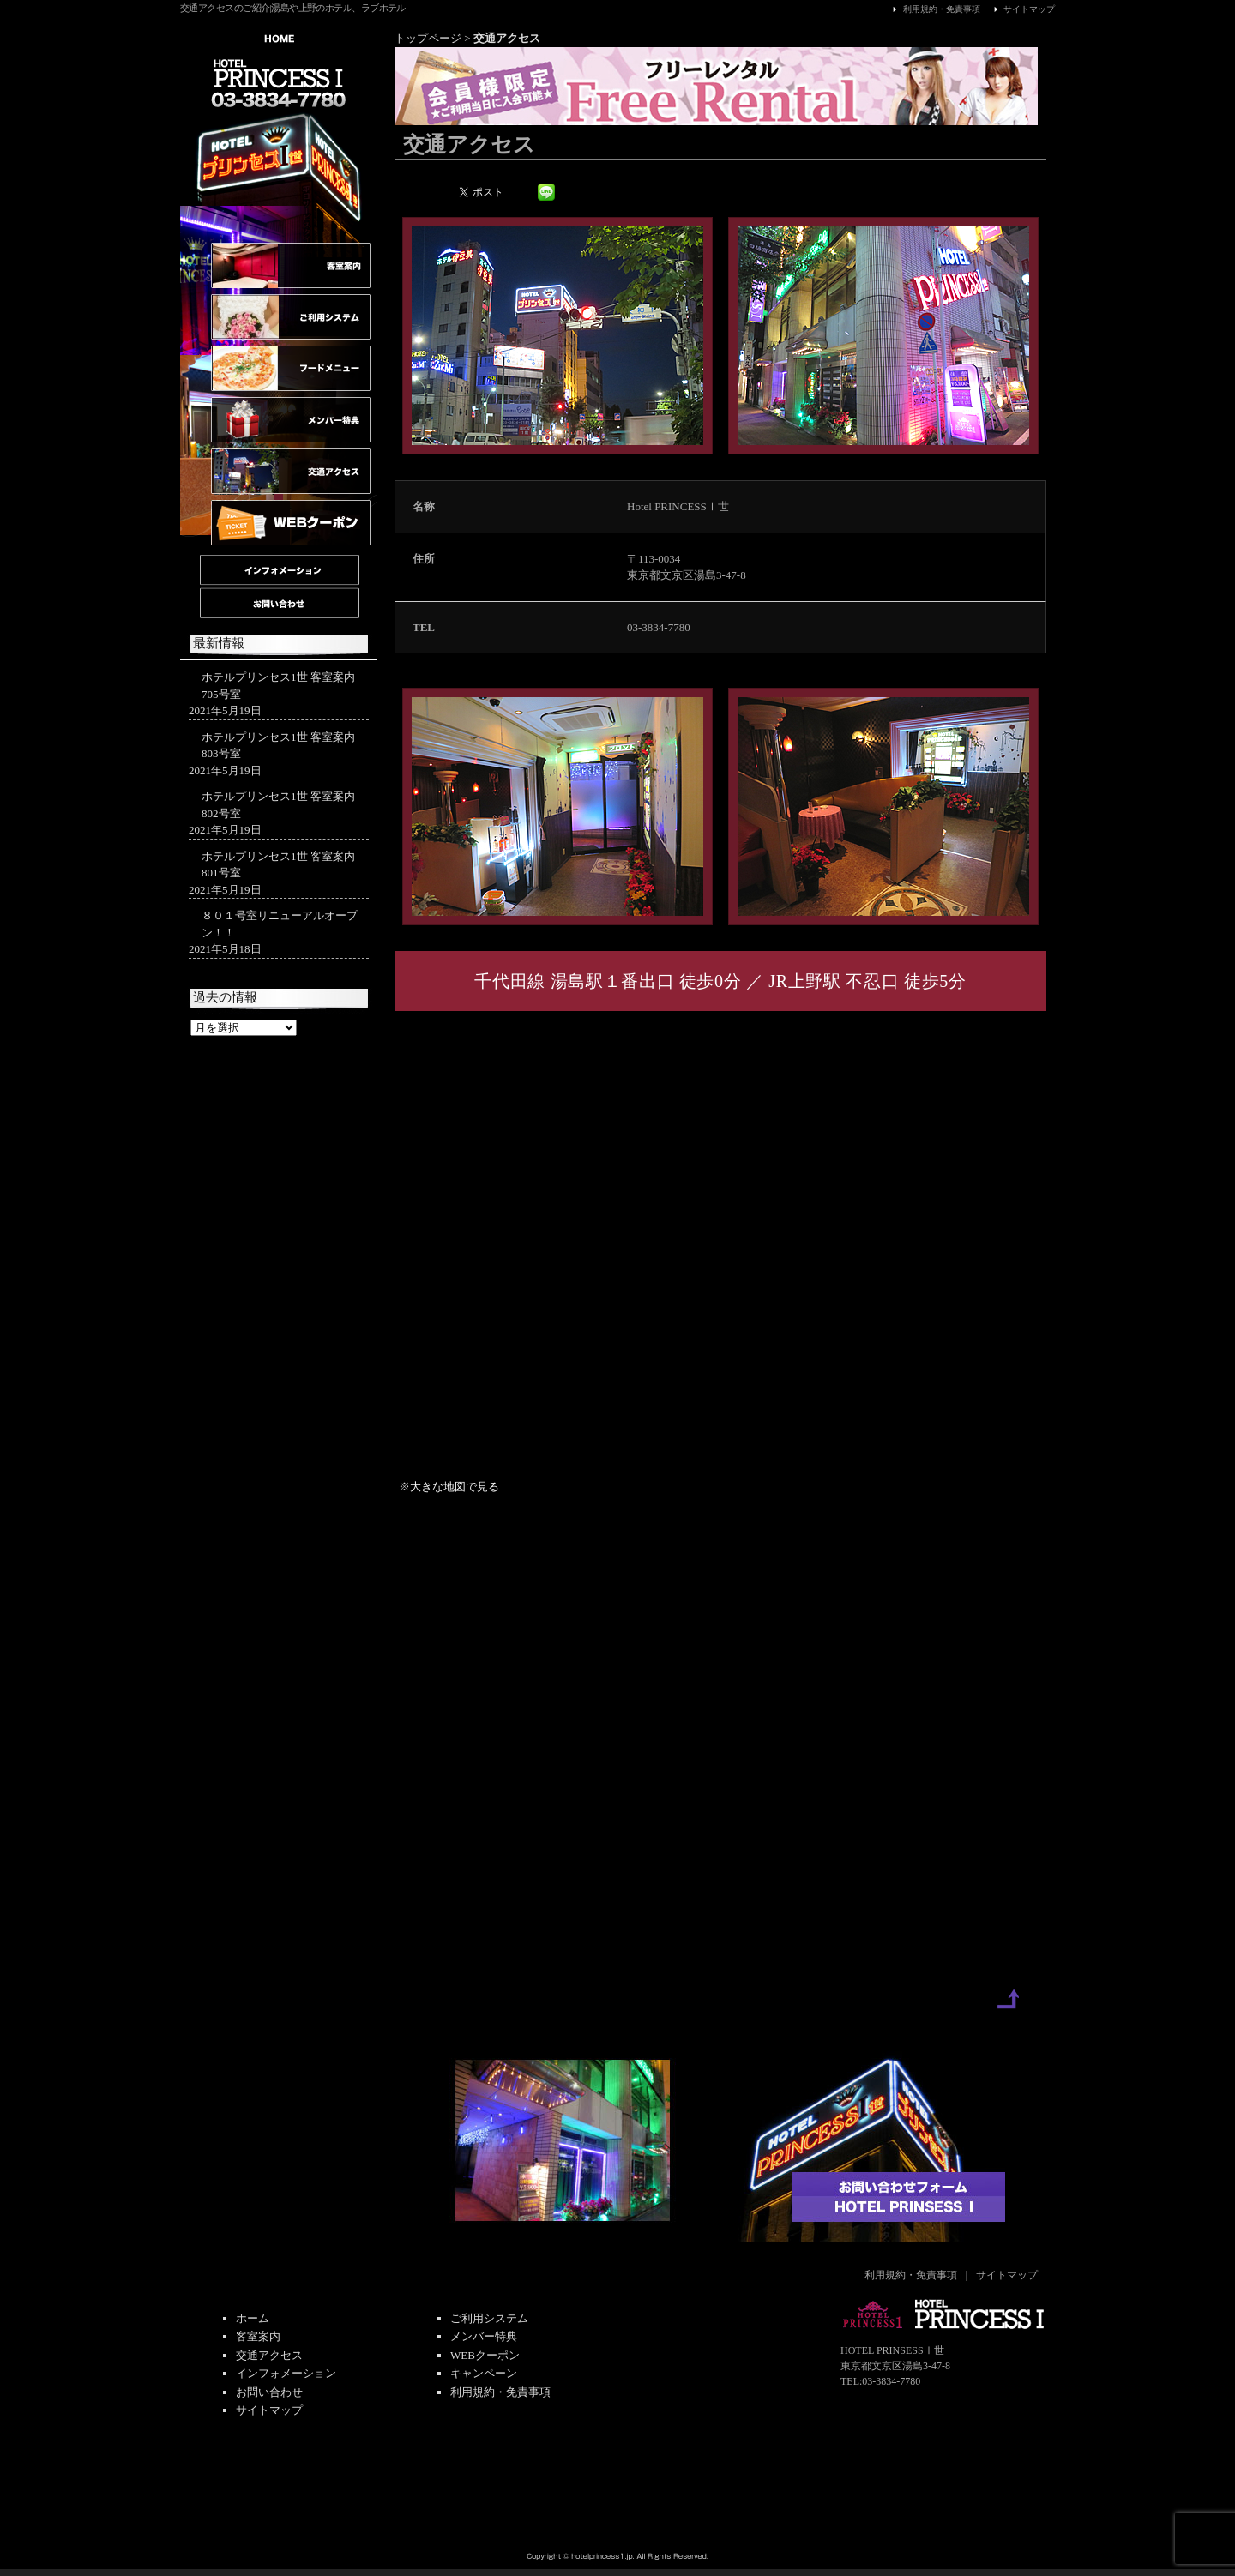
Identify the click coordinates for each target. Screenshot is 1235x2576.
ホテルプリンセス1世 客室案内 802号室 (278, 805)
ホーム (252, 2318)
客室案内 (258, 2336)
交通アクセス (269, 2355)
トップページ (428, 38)
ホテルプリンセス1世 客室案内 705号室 (278, 686)
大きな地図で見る (454, 1486)
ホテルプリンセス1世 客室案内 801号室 (278, 865)
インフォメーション (286, 2373)
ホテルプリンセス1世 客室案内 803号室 (278, 746)
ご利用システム (489, 2318)
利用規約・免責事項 (934, 9)
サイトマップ (1022, 9)
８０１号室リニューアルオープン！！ (280, 924)
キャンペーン (483, 2373)
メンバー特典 (483, 2336)
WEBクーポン (485, 2355)
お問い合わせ (269, 2392)
